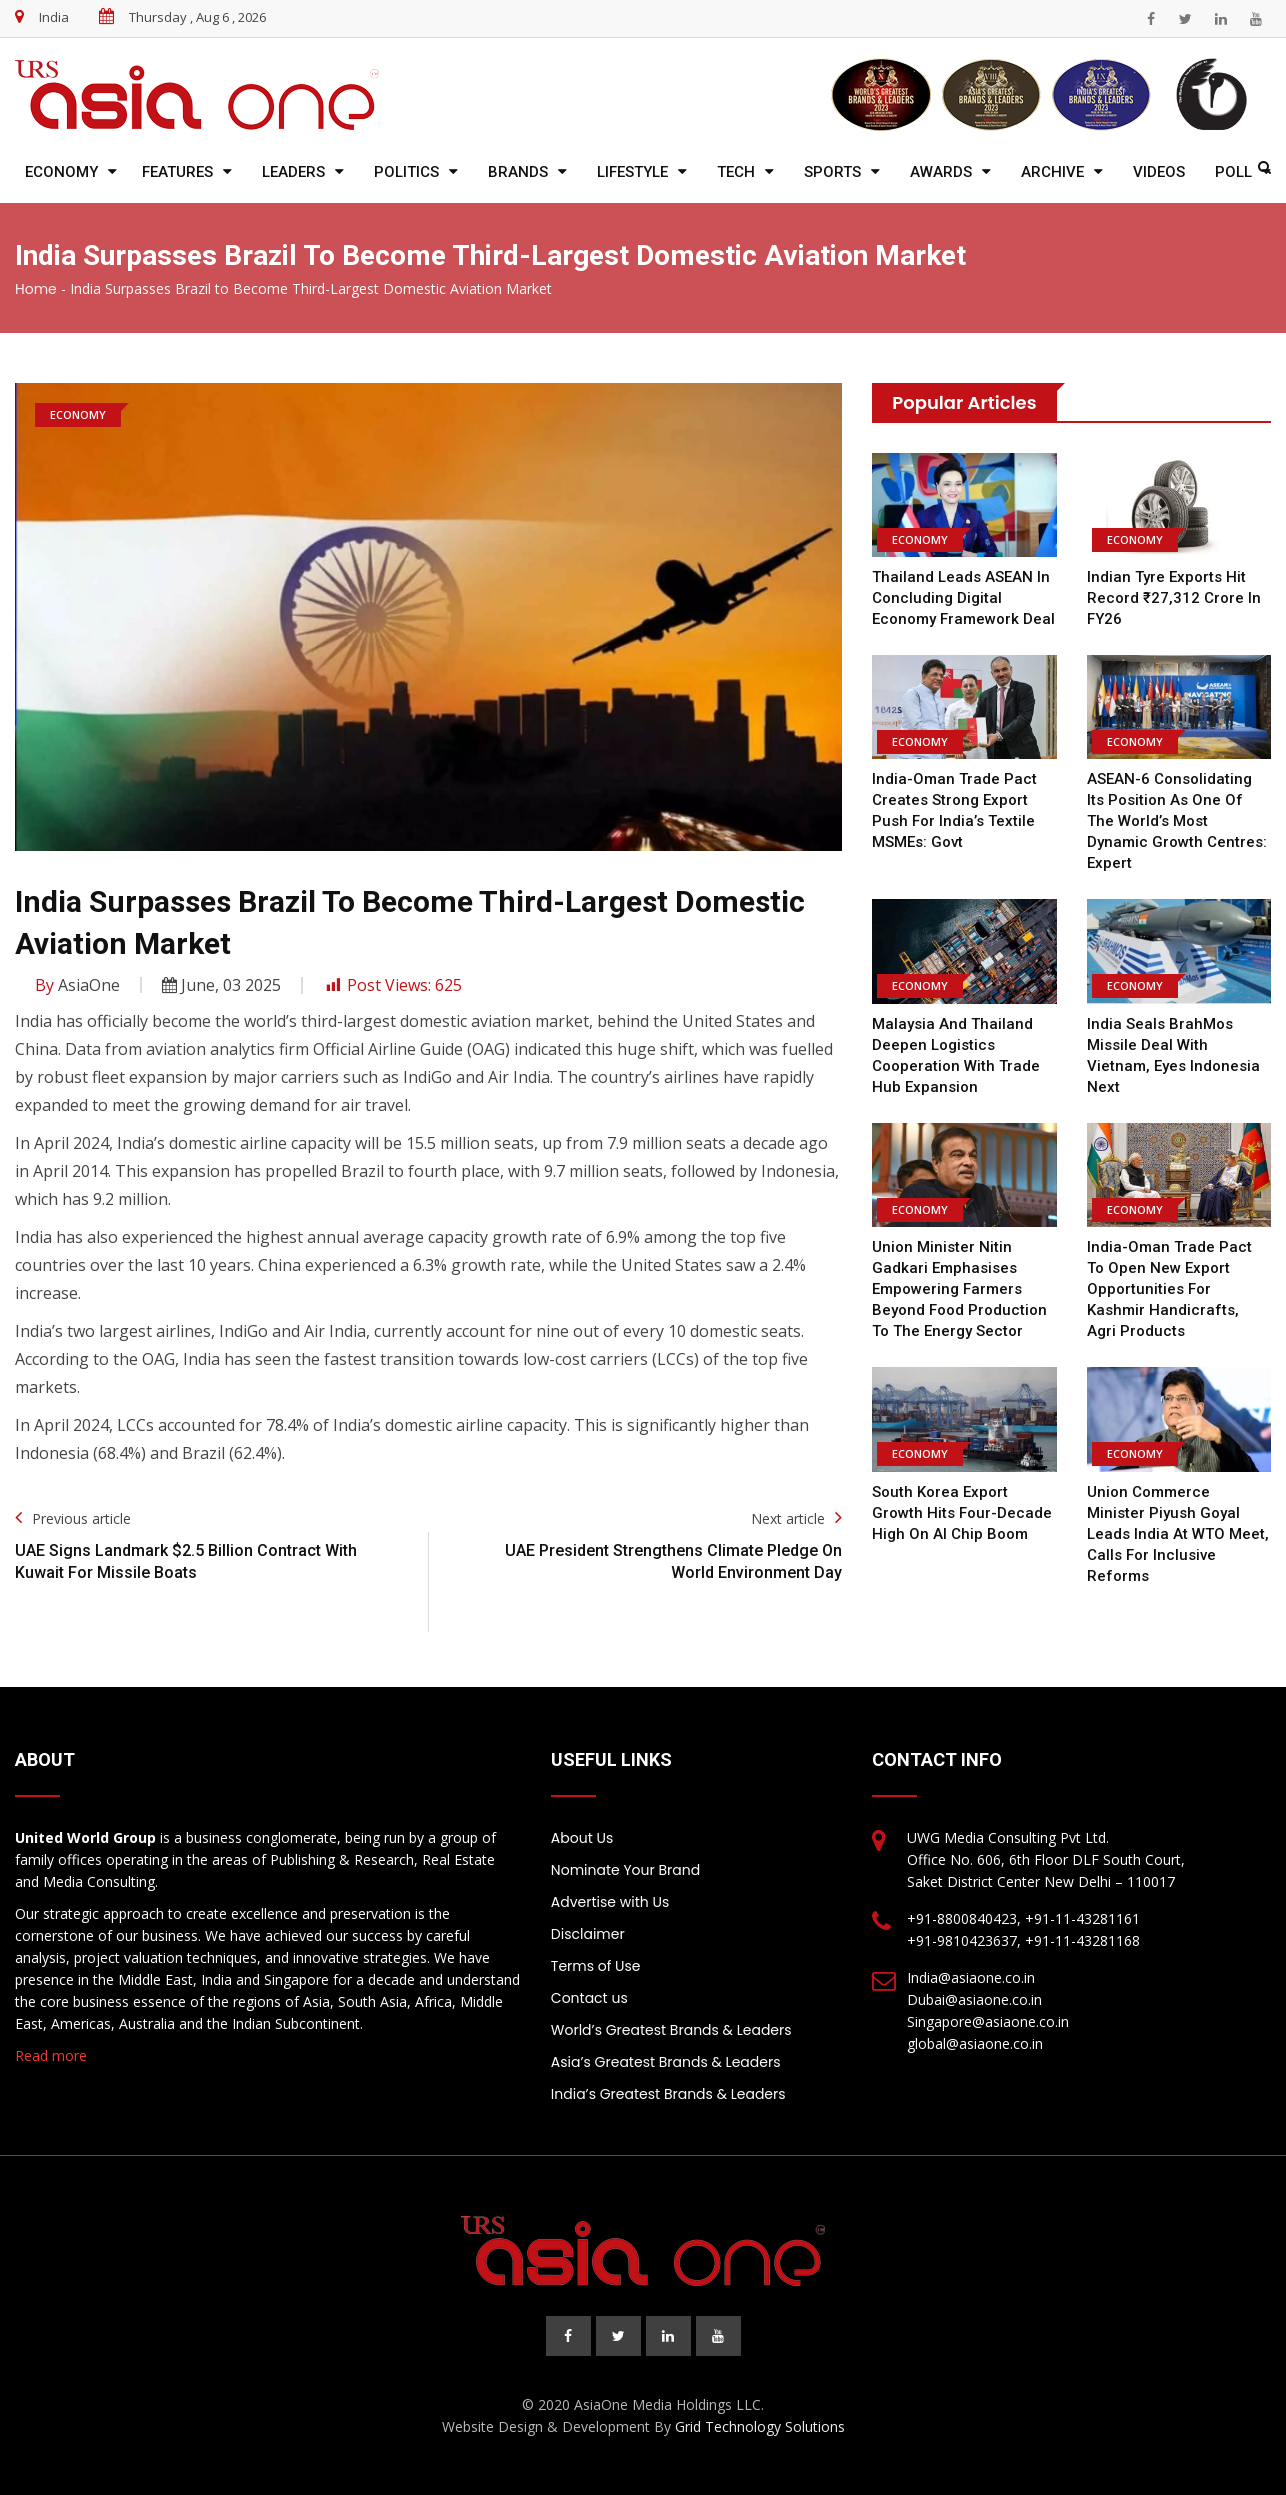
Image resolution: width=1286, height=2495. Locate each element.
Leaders (293, 172)
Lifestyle (632, 172)
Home (36, 289)
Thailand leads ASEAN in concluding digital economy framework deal (963, 598)
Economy (61, 172)
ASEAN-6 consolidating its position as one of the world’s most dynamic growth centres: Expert (1177, 821)
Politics (406, 172)
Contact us (589, 1998)
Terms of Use (596, 1966)
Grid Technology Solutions (760, 2426)
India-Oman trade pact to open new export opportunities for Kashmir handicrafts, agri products (1169, 1289)
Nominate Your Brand (625, 1870)
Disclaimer (588, 1934)
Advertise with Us (610, 1902)
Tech (736, 172)
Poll (1233, 172)
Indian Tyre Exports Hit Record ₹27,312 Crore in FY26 (1174, 598)
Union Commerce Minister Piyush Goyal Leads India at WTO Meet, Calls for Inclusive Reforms (1178, 1534)
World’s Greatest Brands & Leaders (671, 2030)
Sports (832, 172)
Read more (51, 2055)
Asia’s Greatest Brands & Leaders (666, 2062)
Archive (1052, 172)
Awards (941, 172)
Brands (518, 172)
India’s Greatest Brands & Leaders (668, 2094)
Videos (1159, 172)
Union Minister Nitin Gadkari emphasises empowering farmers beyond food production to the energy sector (959, 1289)
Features (177, 172)
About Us (582, 1838)
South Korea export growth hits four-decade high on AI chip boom (962, 1513)
